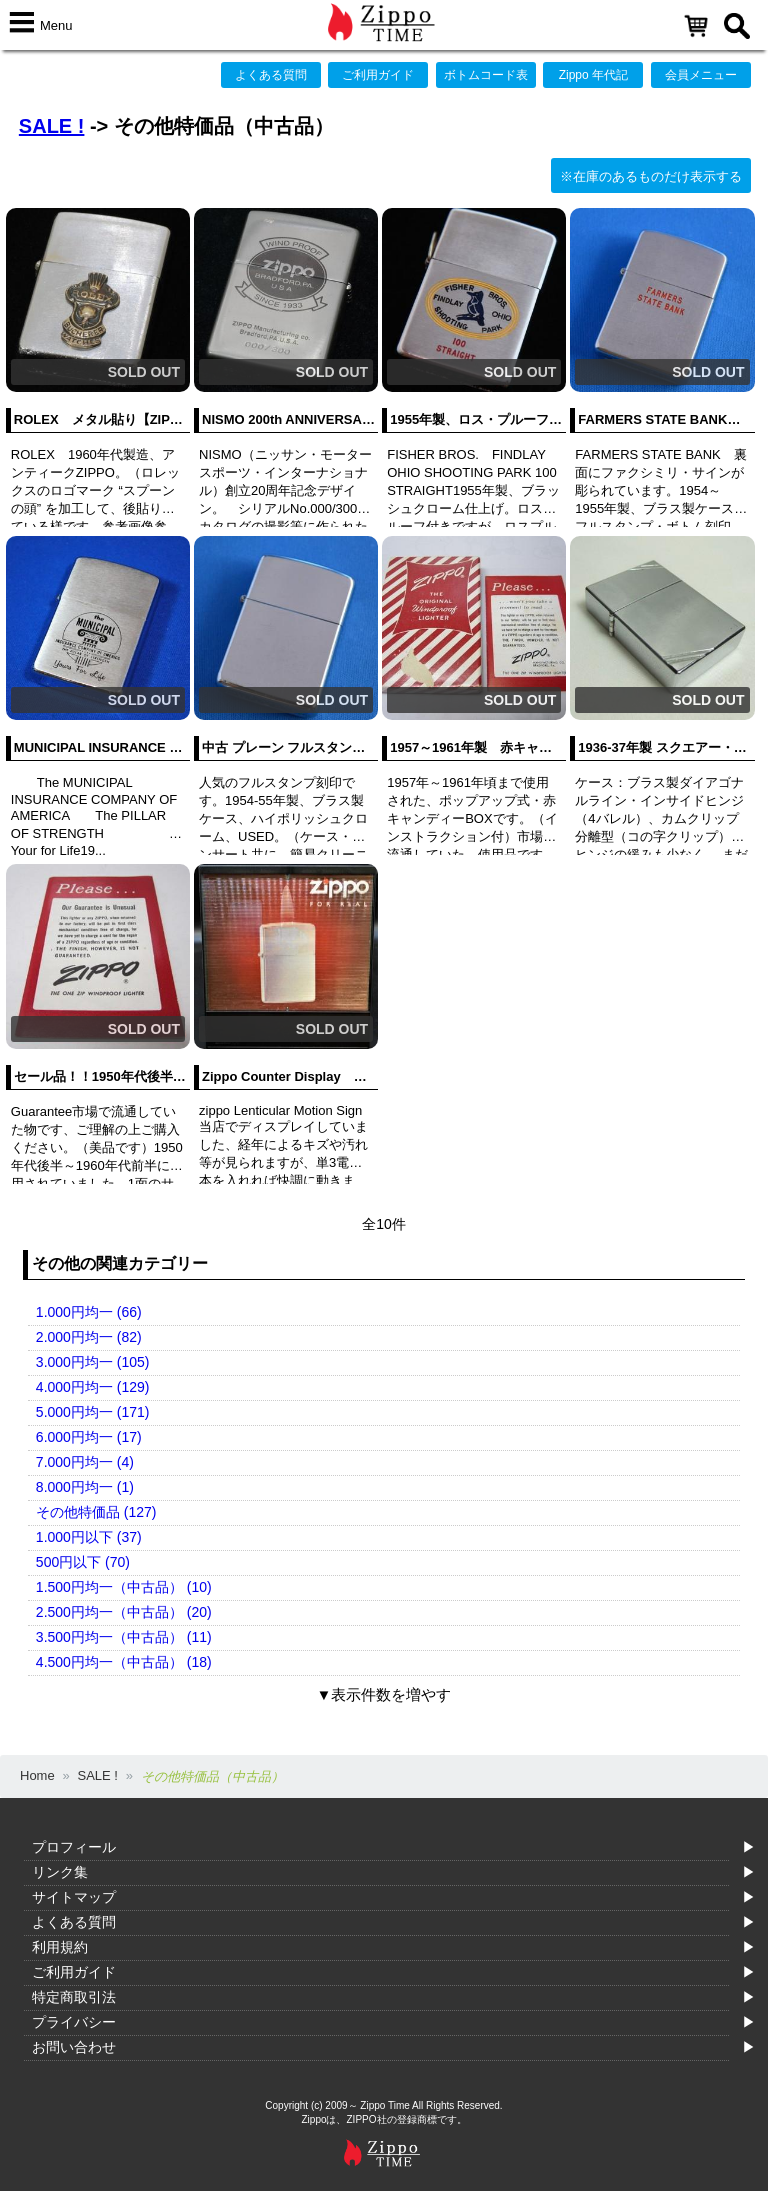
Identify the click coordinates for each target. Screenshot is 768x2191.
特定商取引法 (74, 1997)
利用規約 (60, 1947)
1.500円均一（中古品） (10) (124, 1587)
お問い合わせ (74, 2047)
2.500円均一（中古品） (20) (124, 1612)
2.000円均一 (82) (89, 1337)
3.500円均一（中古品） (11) (124, 1637)
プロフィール (74, 1847)
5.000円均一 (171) (93, 1412)
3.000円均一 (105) (93, 1362)
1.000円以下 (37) (89, 1537)
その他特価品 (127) (96, 1512)
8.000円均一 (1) (85, 1487)
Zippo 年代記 (593, 75)
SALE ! (52, 126)
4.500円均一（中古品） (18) (124, 1662)
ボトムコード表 (486, 75)
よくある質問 (271, 75)
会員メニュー (701, 75)
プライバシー (74, 2022)
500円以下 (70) (83, 1562)
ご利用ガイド (378, 75)
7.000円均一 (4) (85, 1462)
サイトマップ (74, 1897)
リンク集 (60, 1872)
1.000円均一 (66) (89, 1312)
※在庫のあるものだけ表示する (651, 176)
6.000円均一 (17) (89, 1437)
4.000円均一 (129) (93, 1387)
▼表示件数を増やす (384, 1694)
